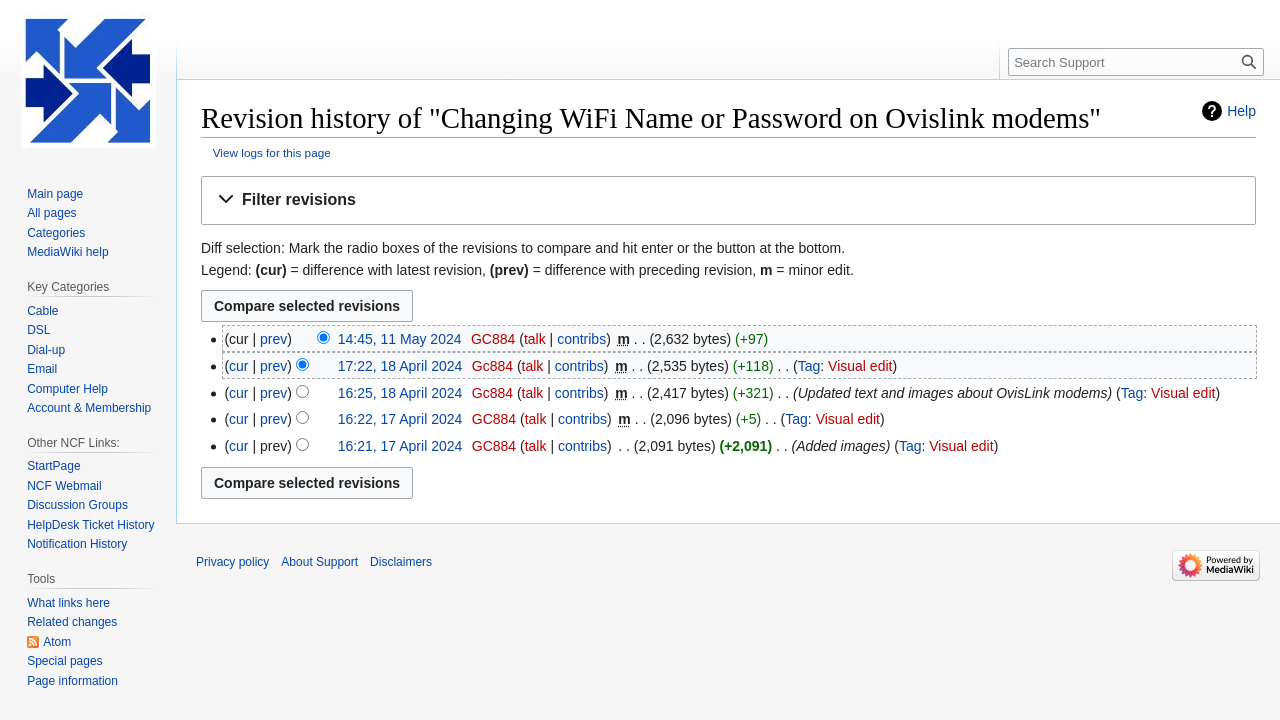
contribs (581, 339)
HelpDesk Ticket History (90, 525)
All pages (51, 213)
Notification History (77, 544)
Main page (55, 194)
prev (273, 339)
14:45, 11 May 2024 (400, 339)
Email (42, 369)
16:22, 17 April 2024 (400, 419)
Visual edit (860, 366)
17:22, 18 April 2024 (400, 366)
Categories (56, 233)
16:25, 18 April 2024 (400, 393)
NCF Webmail (64, 486)
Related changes (72, 622)
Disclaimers (401, 562)
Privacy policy (232, 562)
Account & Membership (89, 408)
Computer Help (67, 389)
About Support (319, 562)
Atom (57, 642)
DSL (38, 330)
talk (535, 339)
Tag (809, 366)
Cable (42, 311)
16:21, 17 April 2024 (400, 446)
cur (238, 366)
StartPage (53, 466)
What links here (68, 603)
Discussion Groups (77, 505)
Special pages (64, 661)
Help (1241, 111)
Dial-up (46, 350)
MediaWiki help (67, 252)
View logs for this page (272, 152)
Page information (72, 681)
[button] (728, 200)
